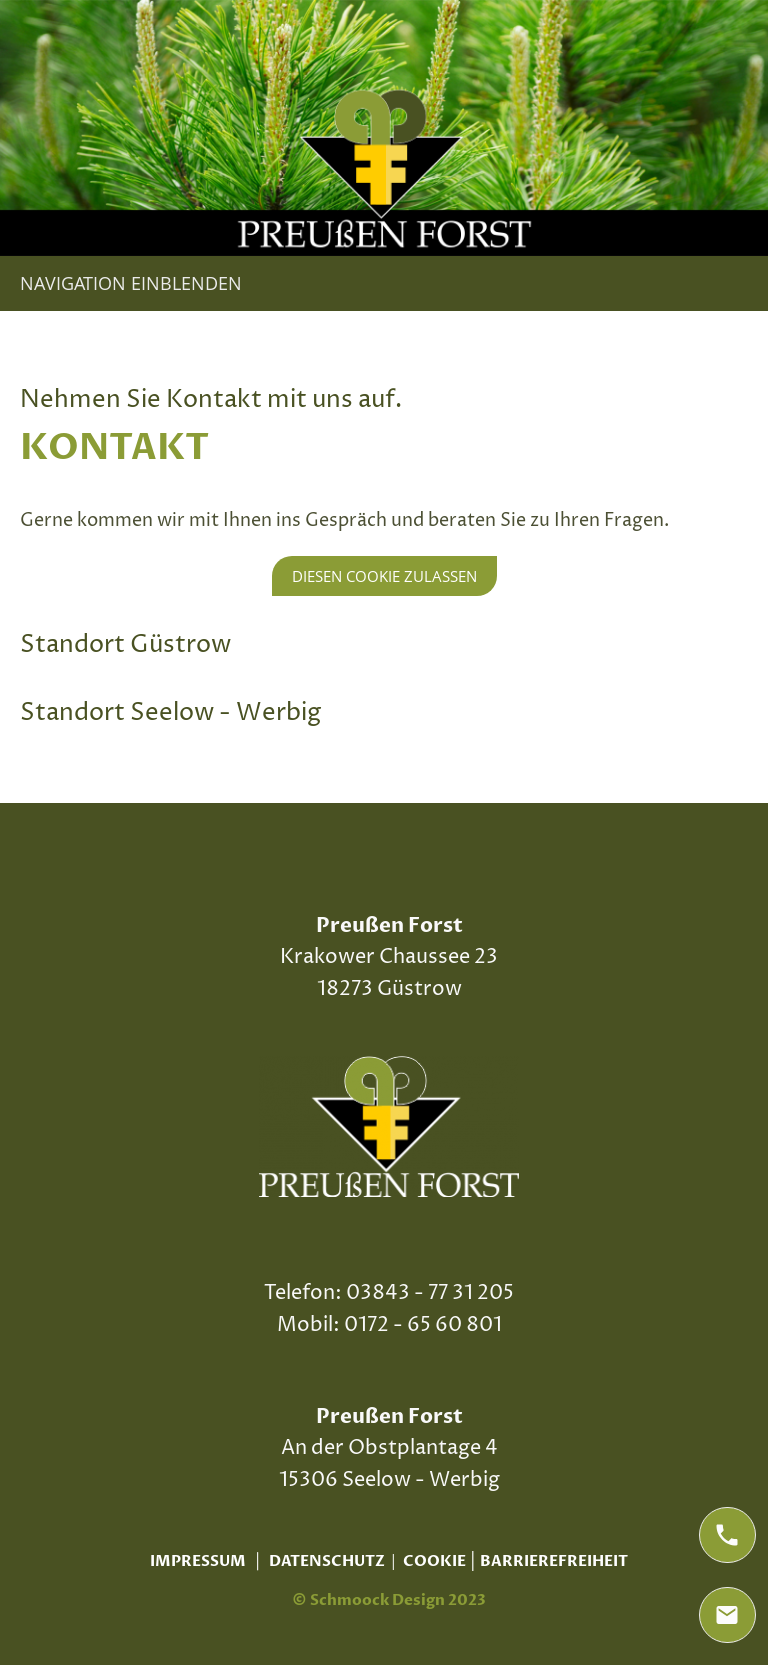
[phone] (727, 1535)
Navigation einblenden (131, 283)
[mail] (727, 1615)
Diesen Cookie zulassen (384, 576)
